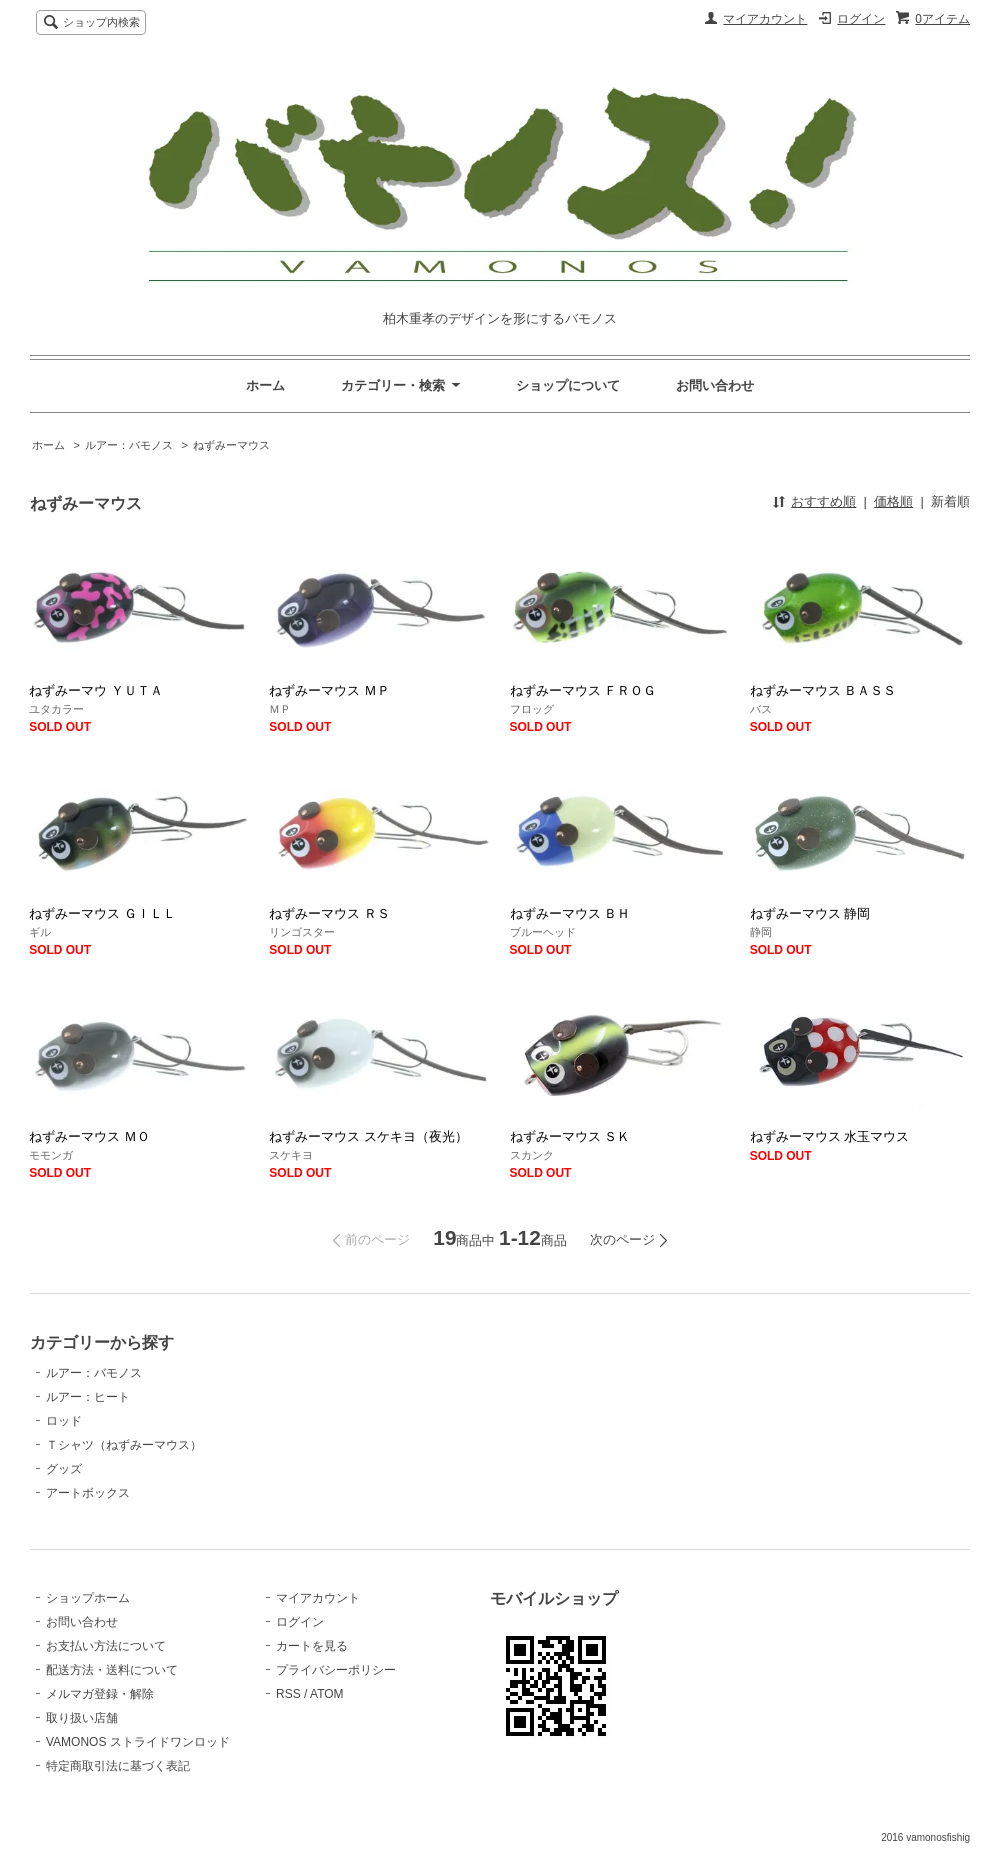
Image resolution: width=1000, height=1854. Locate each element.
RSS (288, 1694)
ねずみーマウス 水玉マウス (830, 1136)
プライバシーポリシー (336, 1670)
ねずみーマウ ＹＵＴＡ (96, 690)
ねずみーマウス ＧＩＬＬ (102, 913)
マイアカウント (765, 19)
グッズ (64, 1469)
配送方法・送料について (112, 1670)
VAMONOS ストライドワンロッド (138, 1742)
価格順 (893, 501)
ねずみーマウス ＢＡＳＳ (823, 690)
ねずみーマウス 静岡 (810, 913)
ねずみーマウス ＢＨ (570, 913)
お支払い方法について (106, 1646)
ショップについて (568, 385)
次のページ (622, 1239)
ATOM (327, 1694)
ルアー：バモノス (129, 445)
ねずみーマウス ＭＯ (89, 1136)
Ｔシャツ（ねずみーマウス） (124, 1445)
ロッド (64, 1421)
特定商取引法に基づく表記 (118, 1766)
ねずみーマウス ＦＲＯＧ (583, 690)
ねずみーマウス (231, 445)
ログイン (861, 19)
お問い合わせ (715, 385)
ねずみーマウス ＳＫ (570, 1136)
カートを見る (312, 1646)
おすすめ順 (823, 501)
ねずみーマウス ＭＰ (329, 690)
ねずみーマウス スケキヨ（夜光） (368, 1136)
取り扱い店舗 (82, 1718)
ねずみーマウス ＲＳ (329, 913)
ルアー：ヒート (88, 1397)
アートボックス (88, 1493)
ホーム (265, 385)
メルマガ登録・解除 (100, 1694)
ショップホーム (88, 1598)
